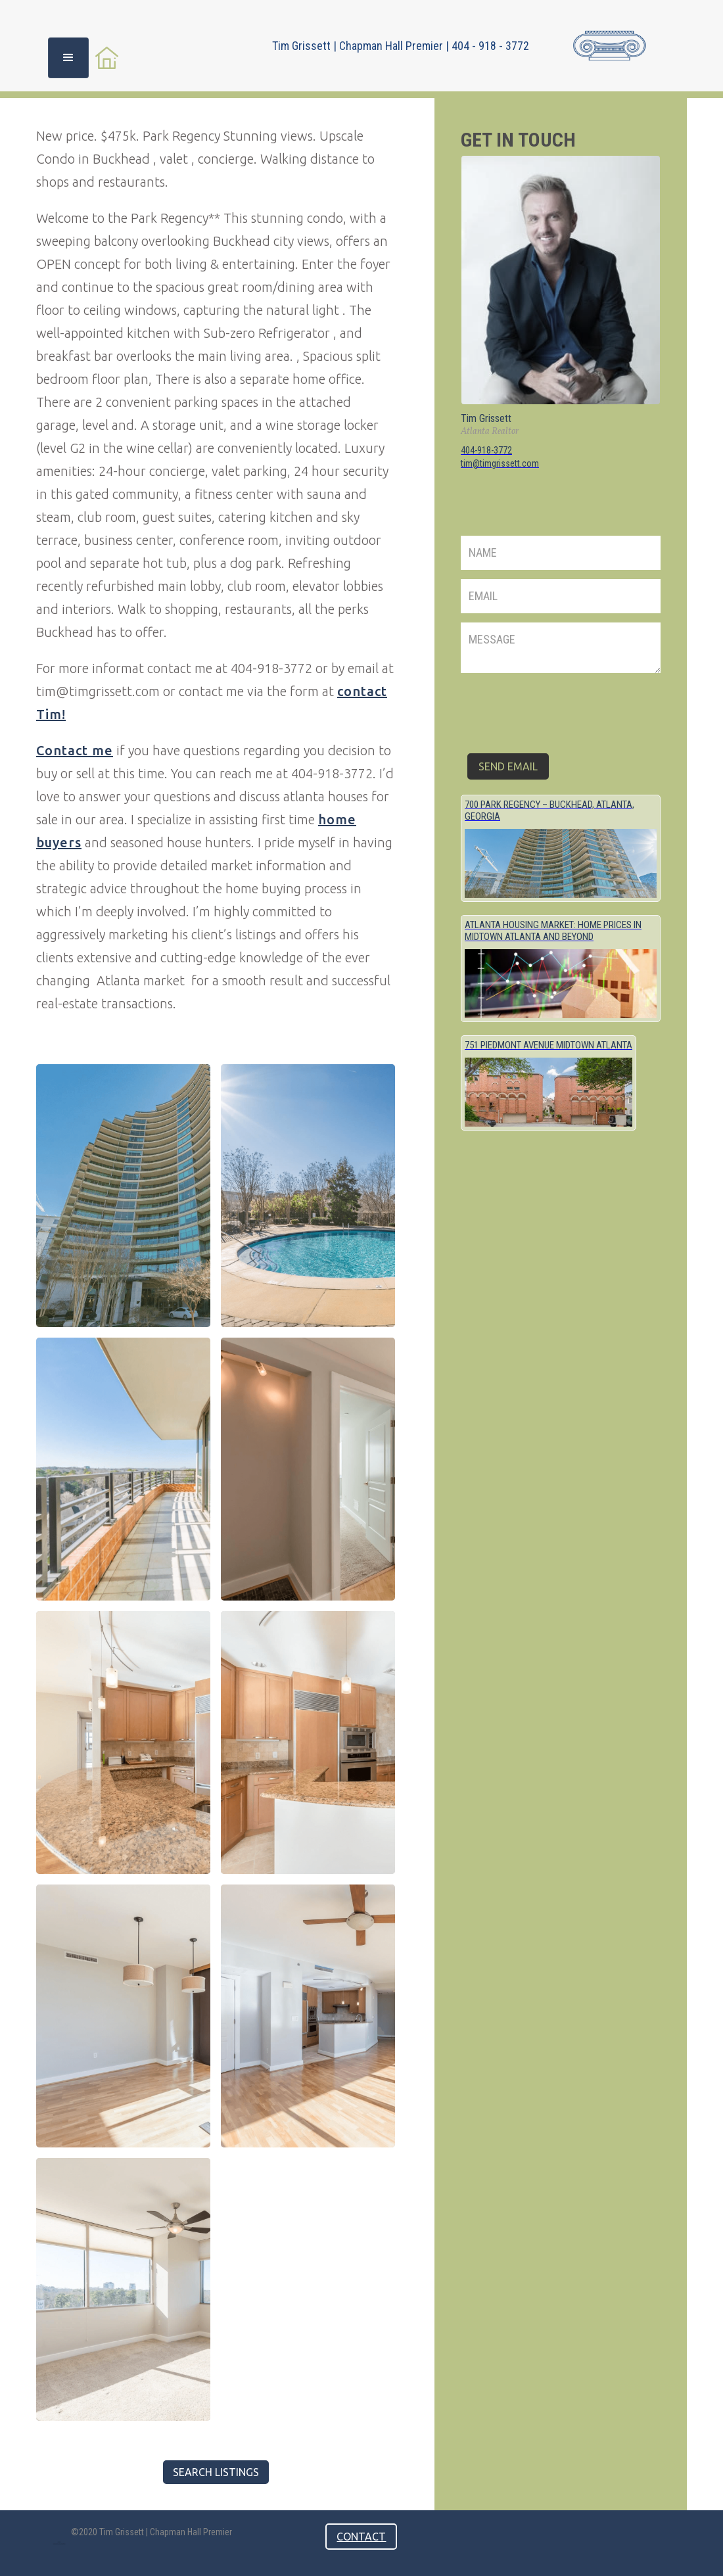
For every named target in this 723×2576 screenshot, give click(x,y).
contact (361, 2536)
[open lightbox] (123, 1195)
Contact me (74, 750)
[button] (68, 57)
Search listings (216, 2472)
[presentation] (561, 708)
